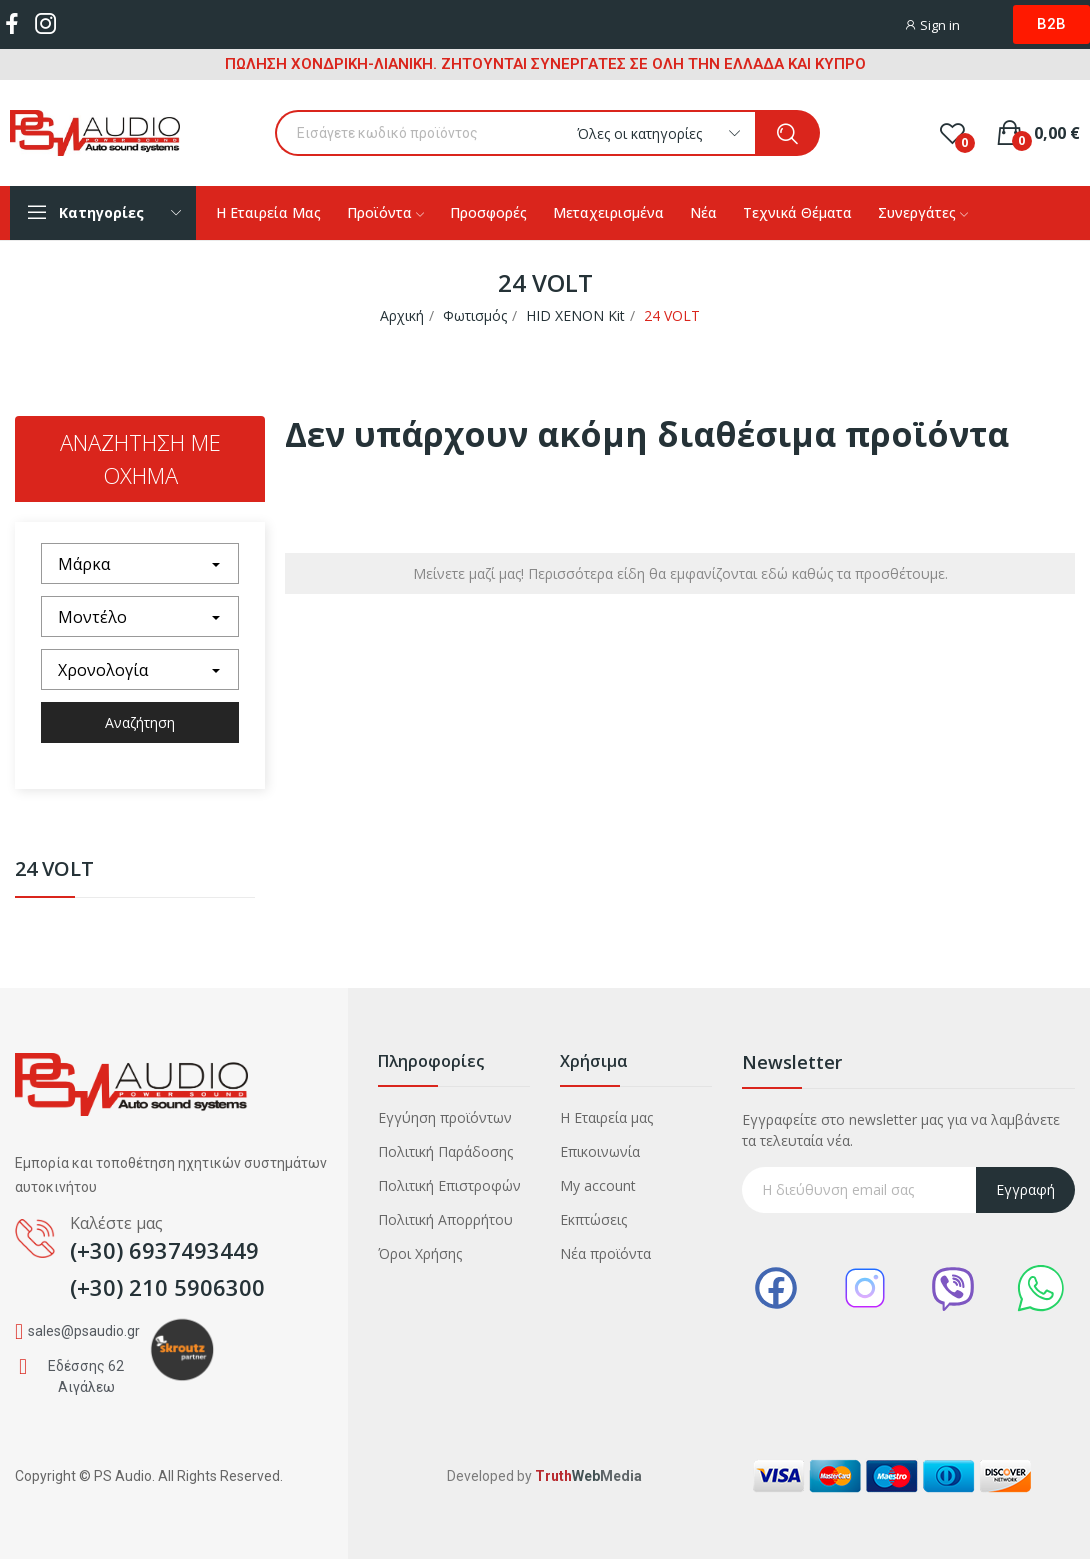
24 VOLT (54, 870)
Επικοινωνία (600, 1151)
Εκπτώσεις (593, 1219)
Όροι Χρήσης (420, 1253)
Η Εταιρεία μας (606, 1117)
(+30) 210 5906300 (167, 1287)
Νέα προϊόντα (605, 1253)
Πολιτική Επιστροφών (449, 1185)
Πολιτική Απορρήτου (445, 1219)
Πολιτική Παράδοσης (445, 1151)
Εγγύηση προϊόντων (445, 1117)
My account (598, 1185)
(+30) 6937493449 (164, 1250)
